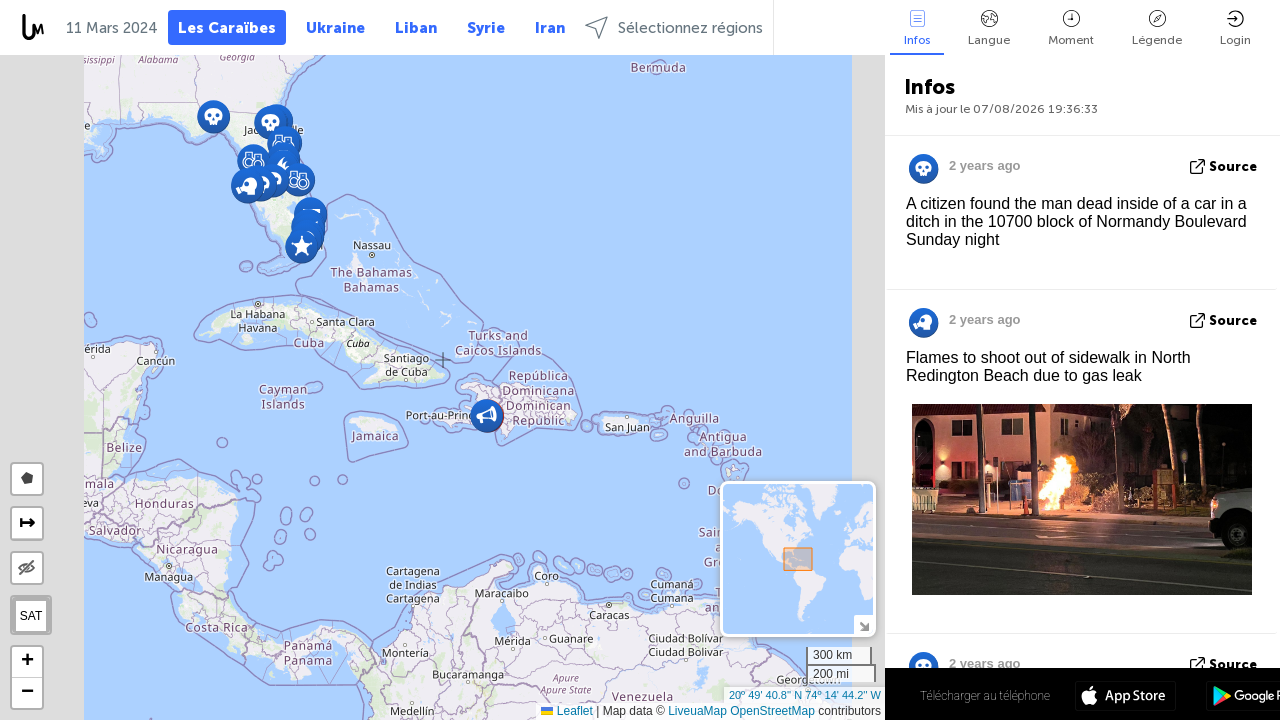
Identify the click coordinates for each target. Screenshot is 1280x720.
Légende (1157, 28)
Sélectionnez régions (674, 27)
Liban (416, 28)
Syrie (486, 28)
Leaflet (566, 711)
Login (1235, 28)
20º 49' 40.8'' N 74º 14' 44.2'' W (805, 695)
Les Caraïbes (227, 28)
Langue (989, 28)
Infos (917, 28)
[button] (301, 246)
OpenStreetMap (772, 711)
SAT (31, 616)
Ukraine (335, 28)
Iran (550, 28)
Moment (1071, 28)
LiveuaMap (697, 711)
